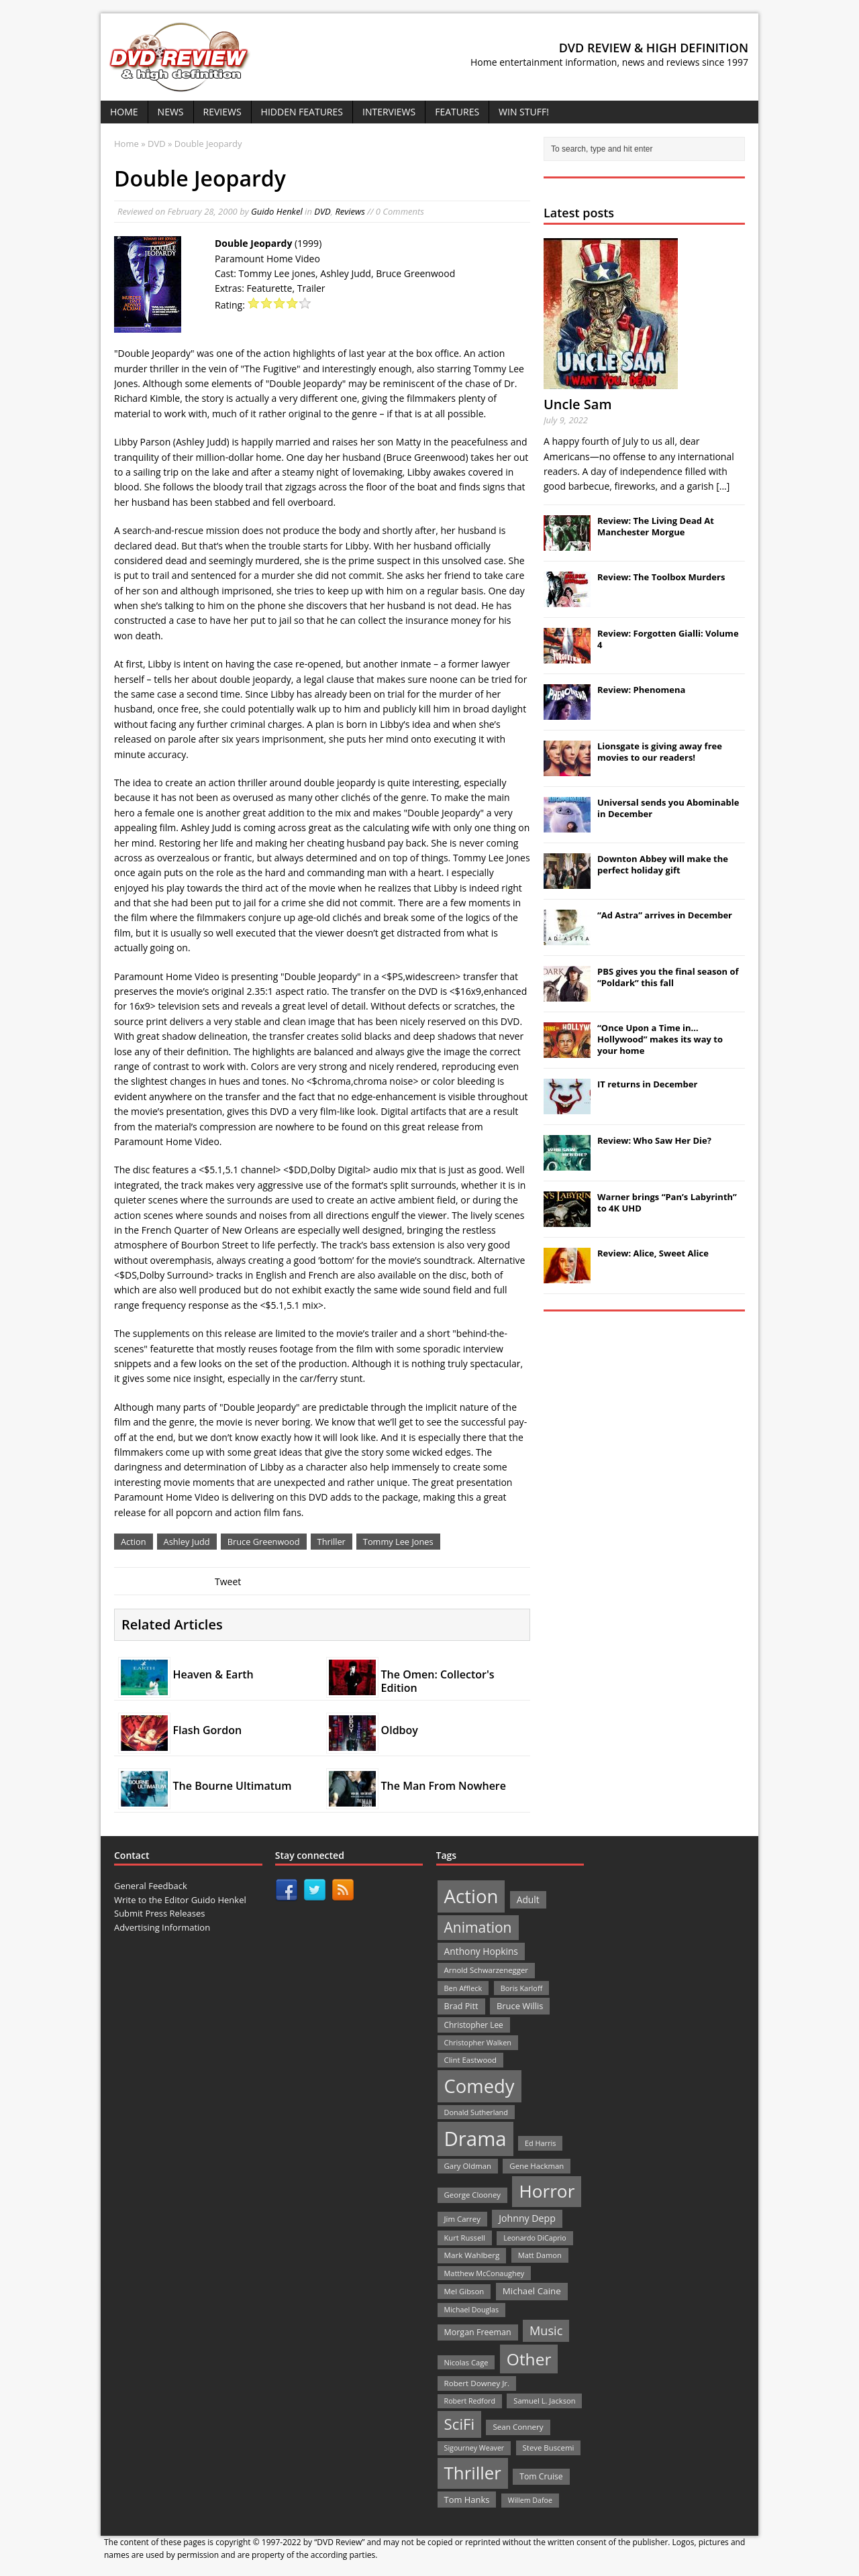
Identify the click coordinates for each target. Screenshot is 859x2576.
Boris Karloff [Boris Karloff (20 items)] (522, 1988)
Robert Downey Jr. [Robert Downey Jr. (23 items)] (477, 2383)
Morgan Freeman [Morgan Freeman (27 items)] (477, 2332)
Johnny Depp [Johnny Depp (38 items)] (527, 2218)
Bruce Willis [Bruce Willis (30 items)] (520, 2006)
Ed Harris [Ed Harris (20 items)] (540, 2143)
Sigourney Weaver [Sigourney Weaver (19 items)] (474, 2448)
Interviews (388, 111)
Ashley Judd (187, 1542)
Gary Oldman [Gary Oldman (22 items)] (467, 2166)
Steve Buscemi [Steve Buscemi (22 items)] (548, 2448)
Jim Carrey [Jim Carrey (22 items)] (462, 2219)
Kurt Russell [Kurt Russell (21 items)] (464, 2238)
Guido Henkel (277, 211)
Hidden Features (302, 111)
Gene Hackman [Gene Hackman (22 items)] (536, 2166)
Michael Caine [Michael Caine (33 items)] (532, 2291)
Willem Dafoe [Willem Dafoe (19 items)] (530, 2500)
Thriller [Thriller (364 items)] (472, 2473)
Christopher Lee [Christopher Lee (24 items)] (473, 2024)
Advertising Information (162, 1927)
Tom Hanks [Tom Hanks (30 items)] (467, 2499)
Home (124, 111)
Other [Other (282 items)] (529, 2359)
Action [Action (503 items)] (471, 1896)
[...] (722, 486)
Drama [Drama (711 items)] (475, 2138)
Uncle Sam (577, 404)
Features (457, 111)
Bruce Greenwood (264, 1542)
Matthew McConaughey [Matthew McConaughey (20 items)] (484, 2273)
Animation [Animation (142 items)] (478, 1927)
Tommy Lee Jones (398, 1542)
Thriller (331, 1542)
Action (133, 1542)
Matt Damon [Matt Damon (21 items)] (540, 2255)
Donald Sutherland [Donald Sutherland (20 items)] (476, 2112)
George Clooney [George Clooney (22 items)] (472, 2195)
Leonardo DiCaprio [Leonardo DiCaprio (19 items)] (534, 2238)
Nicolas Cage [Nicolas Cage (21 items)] (466, 2362)
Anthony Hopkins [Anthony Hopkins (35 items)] (481, 1951)
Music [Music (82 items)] (545, 2330)
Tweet (228, 1581)
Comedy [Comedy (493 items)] (479, 2086)
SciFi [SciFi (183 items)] (459, 2424)
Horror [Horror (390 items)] (546, 2191)
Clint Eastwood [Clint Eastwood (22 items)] (470, 2060)
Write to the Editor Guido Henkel (180, 1900)
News (171, 111)
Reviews (222, 111)
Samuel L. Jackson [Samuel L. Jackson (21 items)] (544, 2401)
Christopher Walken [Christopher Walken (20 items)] (477, 2042)
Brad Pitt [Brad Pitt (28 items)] (461, 2006)
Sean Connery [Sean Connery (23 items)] (518, 2427)
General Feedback (150, 1886)
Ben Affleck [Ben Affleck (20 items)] (463, 1988)
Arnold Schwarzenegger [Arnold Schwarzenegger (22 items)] (486, 1970)
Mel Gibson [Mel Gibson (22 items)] (464, 2291)
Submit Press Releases (159, 1913)
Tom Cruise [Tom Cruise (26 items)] (541, 2476)
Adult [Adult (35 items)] (528, 1899)
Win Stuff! (524, 111)
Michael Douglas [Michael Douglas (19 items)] (471, 2309)
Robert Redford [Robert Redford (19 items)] (469, 2401)
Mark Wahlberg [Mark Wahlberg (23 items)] (472, 2255)
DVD (322, 211)
